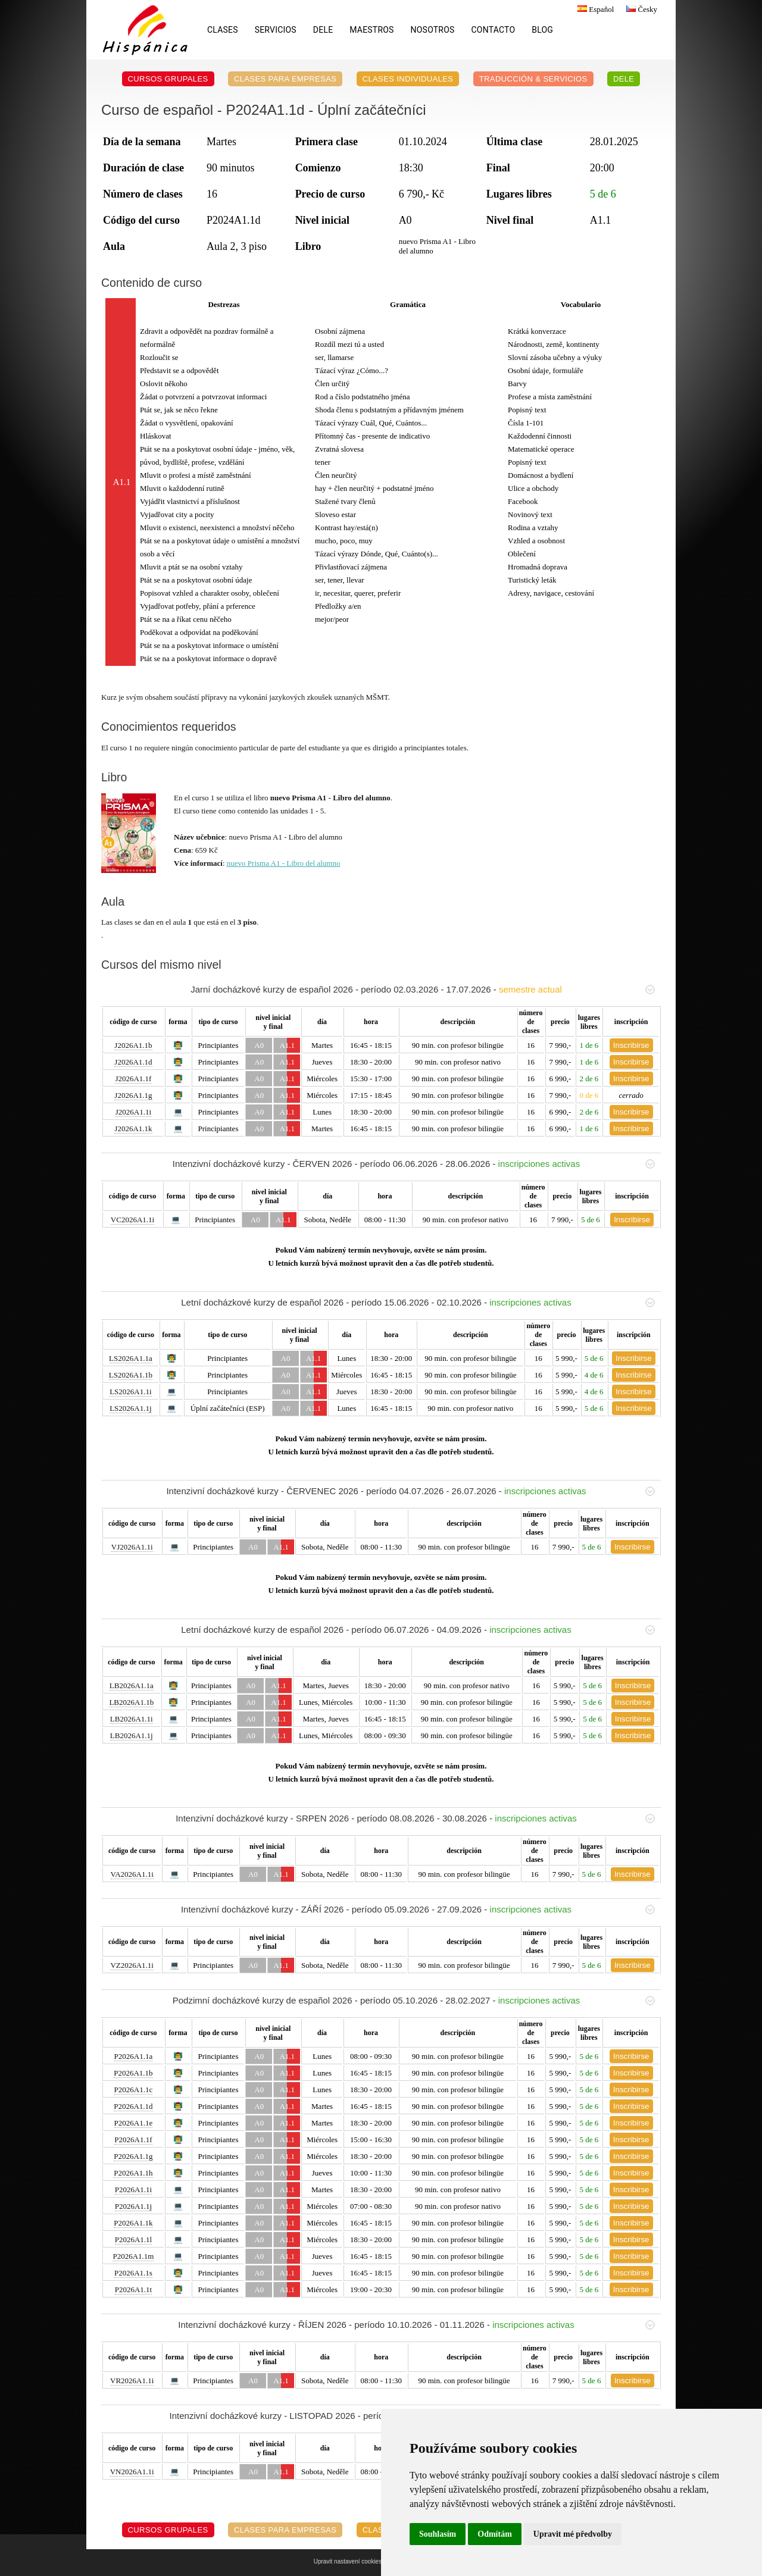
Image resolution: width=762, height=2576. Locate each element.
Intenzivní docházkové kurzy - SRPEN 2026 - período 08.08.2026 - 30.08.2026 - (415, 1818)
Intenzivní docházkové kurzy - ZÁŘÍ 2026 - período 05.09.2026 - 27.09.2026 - (418, 1909)
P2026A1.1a (133, 2056)
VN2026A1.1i (132, 2471)
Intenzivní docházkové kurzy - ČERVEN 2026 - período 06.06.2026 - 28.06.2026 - (414, 1164)
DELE (323, 30)
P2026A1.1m (133, 2256)
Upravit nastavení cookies (348, 2561)
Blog (542, 30)
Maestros (371, 30)
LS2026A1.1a (130, 1358)
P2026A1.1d (133, 2106)
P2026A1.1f (133, 2139)
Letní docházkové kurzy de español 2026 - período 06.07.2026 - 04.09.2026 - (418, 1630)
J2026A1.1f (133, 1078)
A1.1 (287, 1045)
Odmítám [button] (494, 2534)
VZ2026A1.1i (132, 1965)
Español (594, 9)
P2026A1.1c (133, 2089)
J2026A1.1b (133, 1045)
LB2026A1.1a (132, 1685)
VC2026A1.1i (132, 1219)
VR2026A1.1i (132, 2380)
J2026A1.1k (133, 1128)
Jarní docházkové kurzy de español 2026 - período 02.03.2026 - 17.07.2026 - (422, 989)
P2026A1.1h (133, 2172)
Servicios (275, 30)
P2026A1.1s (133, 2272)
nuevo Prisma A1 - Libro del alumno (284, 863)
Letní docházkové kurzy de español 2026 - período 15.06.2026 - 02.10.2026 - (418, 1302)
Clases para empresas (285, 78)
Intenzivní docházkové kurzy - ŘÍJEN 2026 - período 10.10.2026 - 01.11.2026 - (416, 2325)
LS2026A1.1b (130, 1374)
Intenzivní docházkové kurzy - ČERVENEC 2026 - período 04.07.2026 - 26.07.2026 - (410, 1491)
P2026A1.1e (133, 2122)
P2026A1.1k (133, 2222)
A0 (259, 1045)
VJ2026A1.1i (132, 1546)
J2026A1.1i (133, 1111)
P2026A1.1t (133, 2289)
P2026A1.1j (133, 2206)
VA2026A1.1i (132, 1874)
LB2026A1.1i (131, 1718)
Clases (222, 30)
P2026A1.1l (133, 2239)
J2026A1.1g (133, 1095)
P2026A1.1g (133, 2156)
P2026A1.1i (133, 2189)
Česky (640, 9)
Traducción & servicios (533, 78)
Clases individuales (408, 78)
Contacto (493, 30)
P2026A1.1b (133, 2072)
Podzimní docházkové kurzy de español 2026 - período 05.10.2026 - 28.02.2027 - (414, 2000)
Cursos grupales (168, 78)
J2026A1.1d (133, 1061)
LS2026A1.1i (130, 1391)
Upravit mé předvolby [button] (572, 2534)
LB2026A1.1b (131, 1702)
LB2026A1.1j (131, 1735)
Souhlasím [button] (437, 2534)
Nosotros (433, 30)
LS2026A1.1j (130, 1408)
